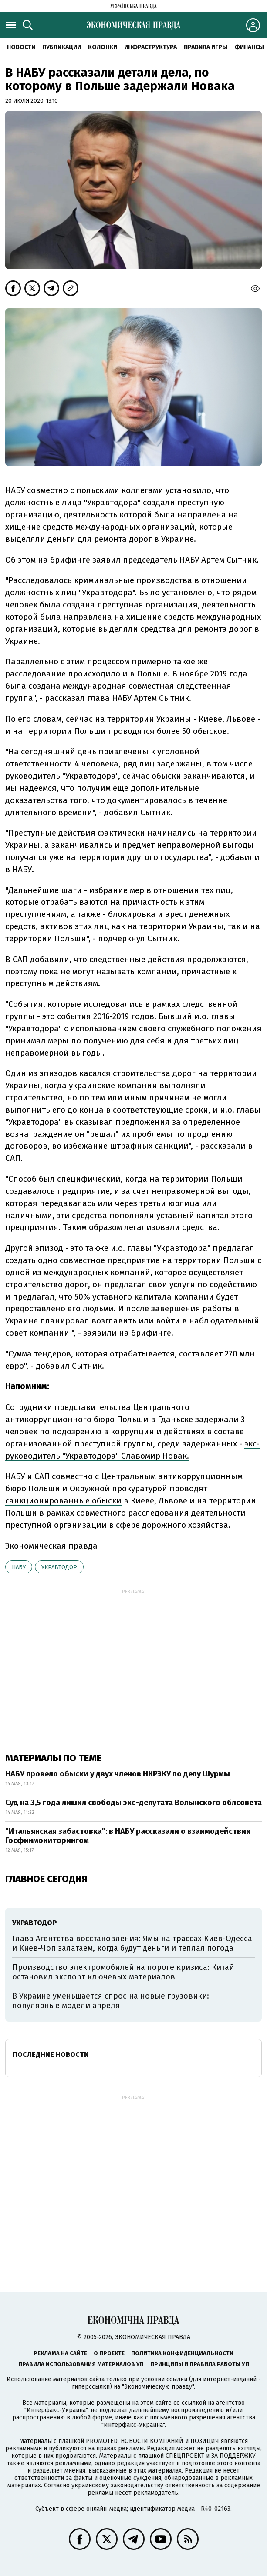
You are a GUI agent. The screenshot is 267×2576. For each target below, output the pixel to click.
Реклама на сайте (60, 2353)
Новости (21, 47)
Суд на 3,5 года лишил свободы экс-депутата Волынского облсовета (133, 1802)
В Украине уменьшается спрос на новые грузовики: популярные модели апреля (110, 2000)
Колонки (102, 47)
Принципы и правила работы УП (199, 2364)
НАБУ (19, 1567)
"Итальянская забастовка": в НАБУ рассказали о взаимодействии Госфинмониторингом (128, 1836)
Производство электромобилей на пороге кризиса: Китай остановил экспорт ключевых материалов (123, 1972)
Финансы (249, 47)
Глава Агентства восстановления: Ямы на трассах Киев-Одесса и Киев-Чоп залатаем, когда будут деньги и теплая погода (132, 1943)
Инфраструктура (150, 47)
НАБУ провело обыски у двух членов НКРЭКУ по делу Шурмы (117, 1774)
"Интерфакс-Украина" (56, 2410)
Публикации (61, 47)
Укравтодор (59, 1567)
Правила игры (205, 47)
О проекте (109, 2353)
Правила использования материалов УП (81, 2364)
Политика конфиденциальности (182, 2353)
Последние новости (51, 2054)
